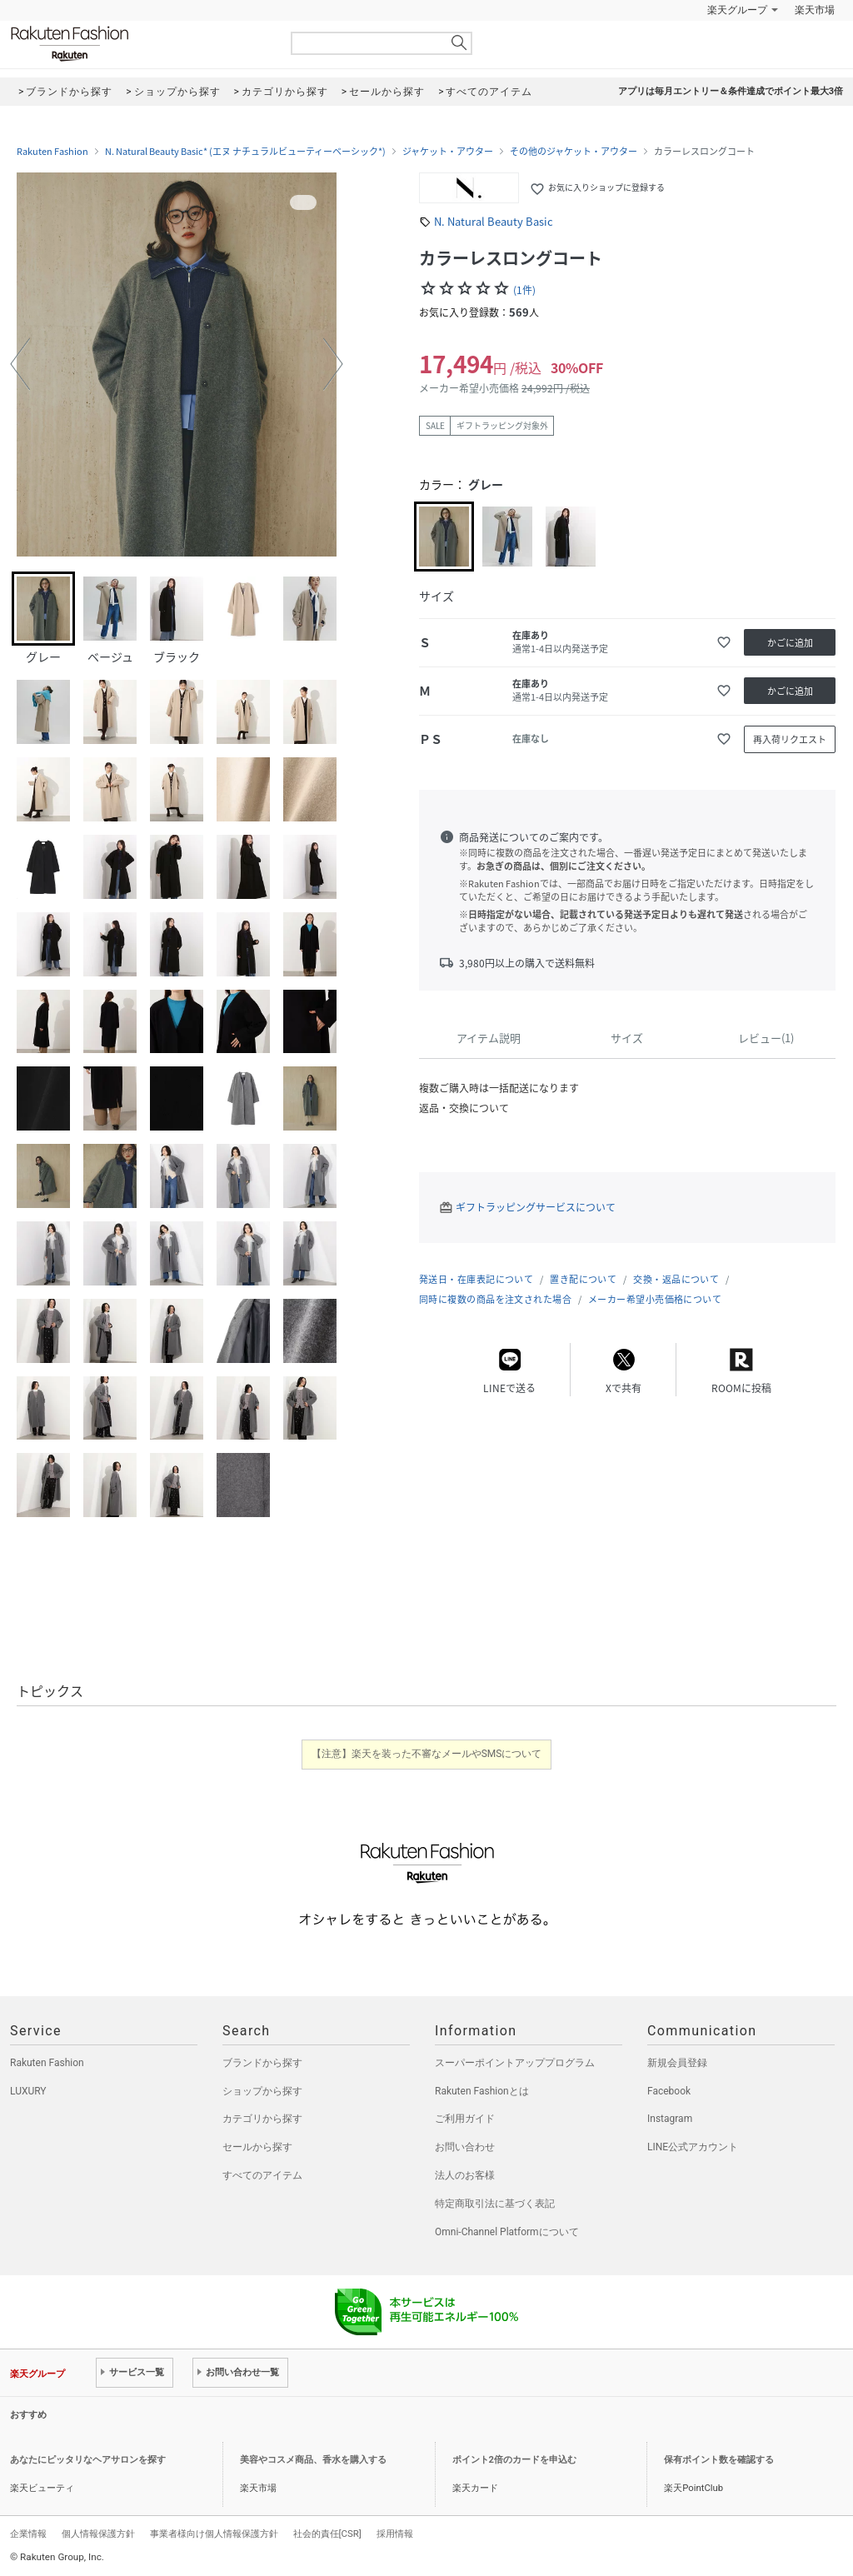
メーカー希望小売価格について (654, 1299)
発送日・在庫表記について (476, 1279)
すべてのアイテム (262, 2175)
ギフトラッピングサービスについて (536, 1207)
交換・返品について (676, 1279)
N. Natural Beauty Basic (493, 221)
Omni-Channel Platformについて (507, 2232)
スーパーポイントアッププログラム (515, 2063)
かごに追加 (790, 643)
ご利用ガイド (465, 2118)
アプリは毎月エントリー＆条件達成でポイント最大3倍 (730, 91)
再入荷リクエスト (789, 739)
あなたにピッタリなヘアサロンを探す (88, 2459)
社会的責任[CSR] (327, 2533)
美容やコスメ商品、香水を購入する (313, 2459)
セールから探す (257, 2147)
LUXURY (28, 2091)
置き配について (583, 1279)
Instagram (669, 2118)
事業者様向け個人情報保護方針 (214, 2533)
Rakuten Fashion (139, 43)
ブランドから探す (262, 2063)
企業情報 (28, 2533)
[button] (20, 364)
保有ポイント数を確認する (719, 2459)
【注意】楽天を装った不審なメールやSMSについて (427, 1754)
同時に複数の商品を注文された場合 (495, 1299)
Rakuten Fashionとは (482, 2091)
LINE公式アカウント (692, 2147)
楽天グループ (737, 10)
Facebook (669, 2091)
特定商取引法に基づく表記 (495, 2203)
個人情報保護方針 (98, 2533)
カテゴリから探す (262, 2118)
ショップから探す (262, 2091)
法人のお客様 (465, 2175)
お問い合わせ (465, 2147)
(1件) (524, 289)
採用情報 (395, 2533)
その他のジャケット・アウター (573, 151)
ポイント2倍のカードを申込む (514, 2459)
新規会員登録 (677, 2063)
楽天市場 (815, 10)
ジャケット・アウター (447, 151)
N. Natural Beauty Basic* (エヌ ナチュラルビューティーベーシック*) (245, 151)
